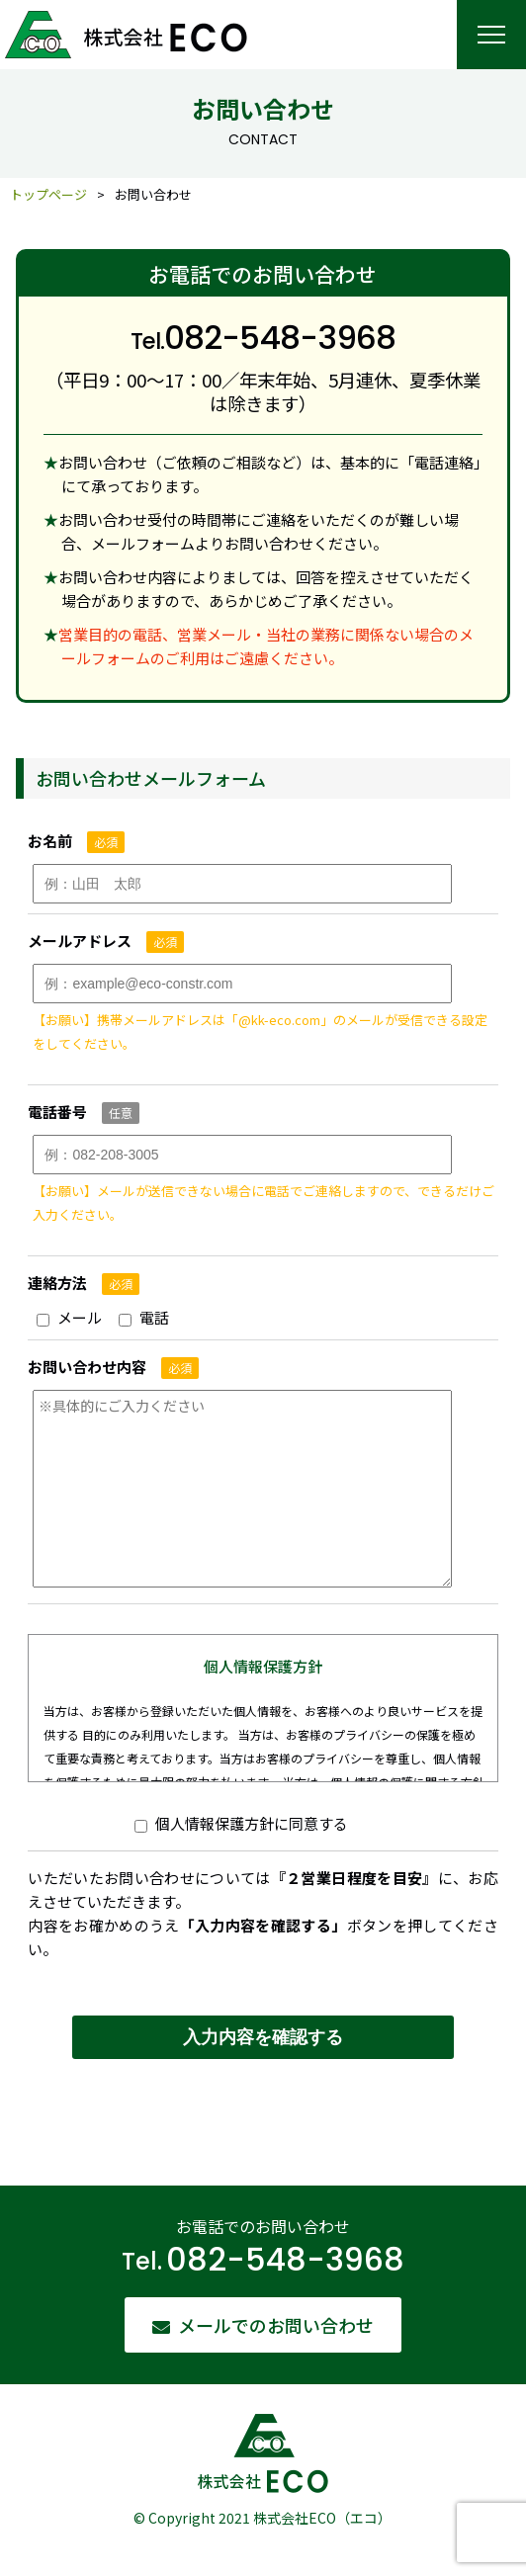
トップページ (48, 194)
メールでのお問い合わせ (276, 2325)
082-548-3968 (285, 2260)
